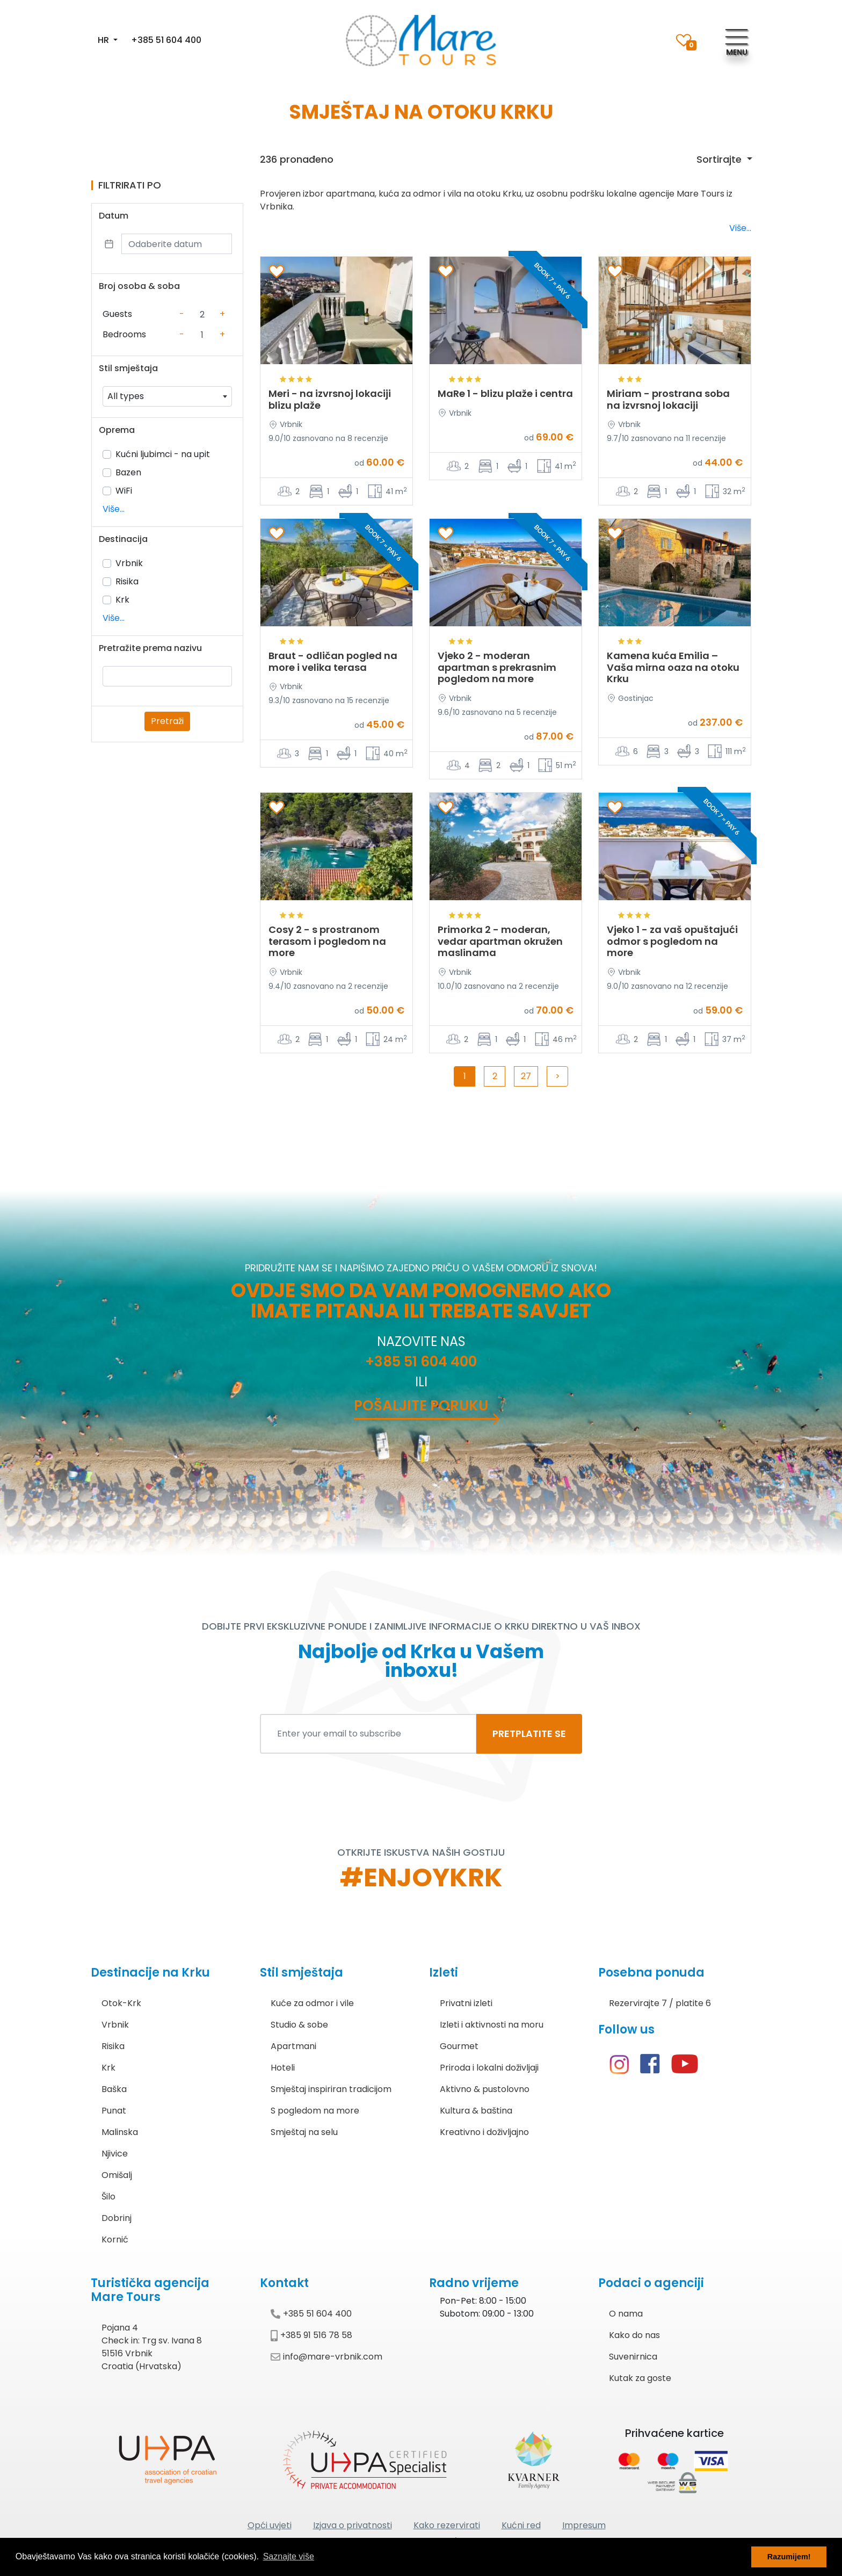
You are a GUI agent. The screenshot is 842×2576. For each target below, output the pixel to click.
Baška (114, 2089)
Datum (113, 215)
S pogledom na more (315, 2110)
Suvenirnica (633, 2356)
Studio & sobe (299, 2024)
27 (526, 1076)
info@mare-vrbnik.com (326, 2356)
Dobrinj (116, 2218)
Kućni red (521, 2525)
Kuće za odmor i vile (312, 2003)
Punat (113, 2110)
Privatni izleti (466, 2003)
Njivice (114, 2153)
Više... (114, 509)
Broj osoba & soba (139, 286)
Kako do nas (634, 2335)
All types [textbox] (125, 396)
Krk (122, 600)
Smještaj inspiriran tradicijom (331, 2089)
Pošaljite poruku (421, 1405)
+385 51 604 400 (166, 40)
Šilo (108, 2196)
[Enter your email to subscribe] (368, 1734)
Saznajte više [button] (288, 2556)
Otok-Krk (121, 2003)
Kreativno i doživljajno (484, 2132)
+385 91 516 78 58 (311, 2335)
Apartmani (293, 2046)
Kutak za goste (640, 2378)
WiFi (123, 490)
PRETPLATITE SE (529, 1733)
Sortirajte (720, 159)
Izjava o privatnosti (352, 2525)
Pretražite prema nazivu (150, 648)
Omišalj (116, 2175)
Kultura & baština (476, 2110)
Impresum (584, 2525)
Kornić (114, 2239)
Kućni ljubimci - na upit (162, 454)
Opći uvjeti (270, 2525)
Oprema (117, 430)
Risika (127, 581)
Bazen (128, 472)
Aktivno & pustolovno (484, 2089)
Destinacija (123, 539)
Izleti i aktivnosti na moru (491, 2024)
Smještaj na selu (304, 2132)
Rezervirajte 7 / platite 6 (660, 2003)
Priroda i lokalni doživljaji (489, 2067)
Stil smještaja (128, 368)
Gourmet (459, 2046)
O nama (626, 2313)
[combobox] (167, 396)
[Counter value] (202, 314)
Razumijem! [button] (789, 2556)
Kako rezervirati (446, 2525)
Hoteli (283, 2067)
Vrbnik (129, 563)
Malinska (119, 2132)
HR (104, 40)
